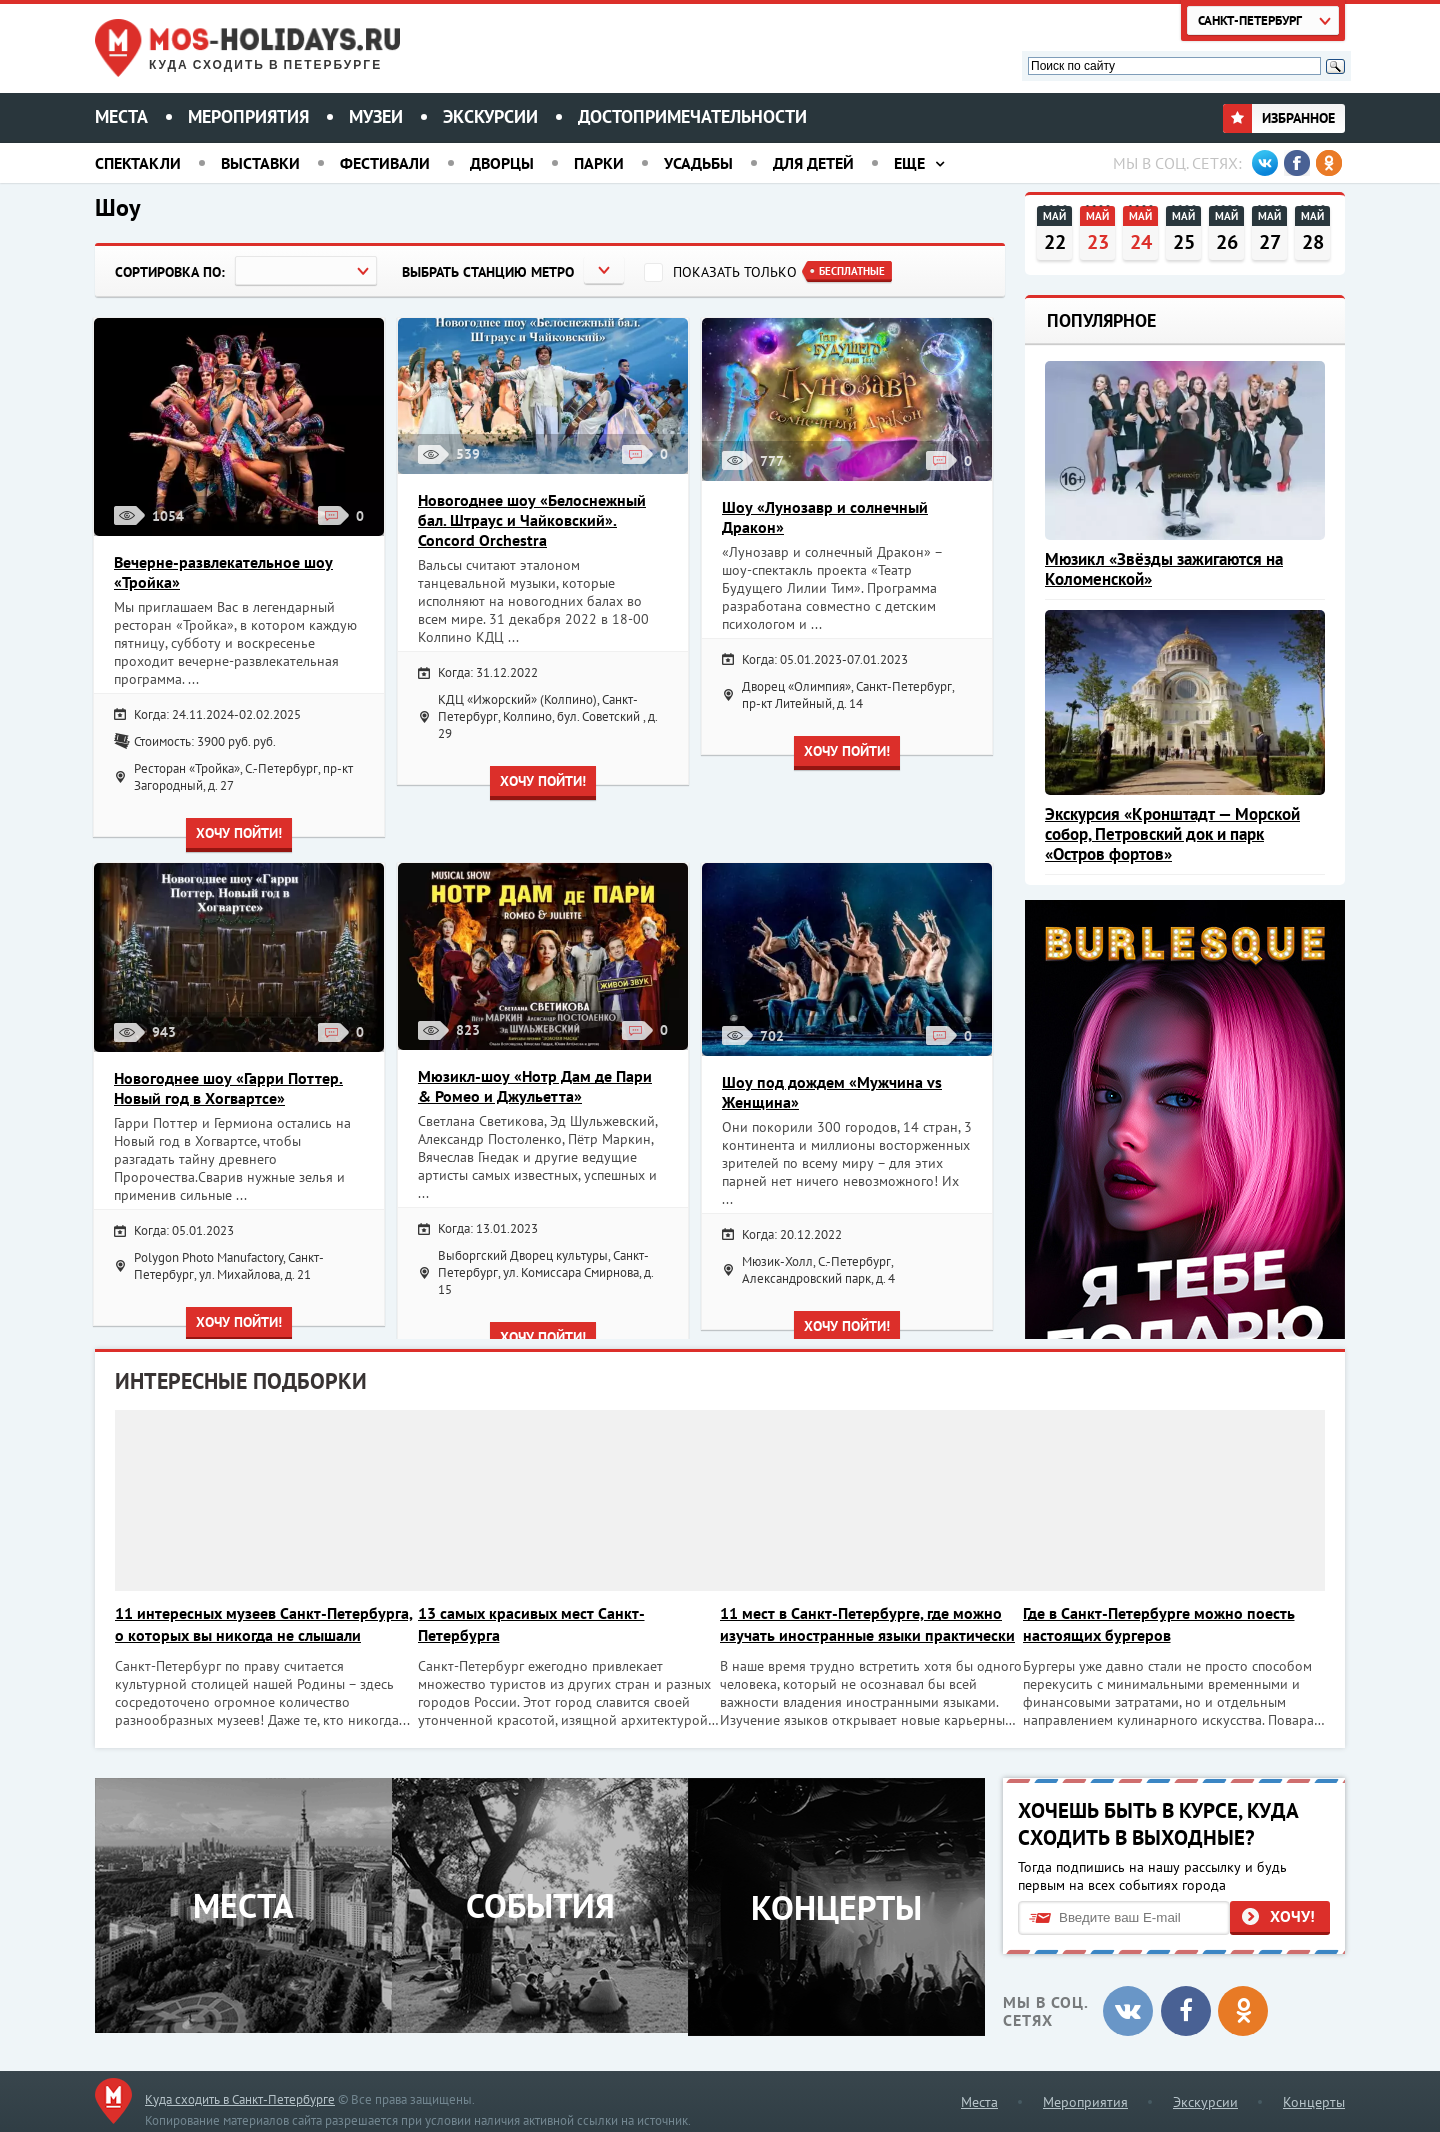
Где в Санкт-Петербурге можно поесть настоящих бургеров (1171, 1624)
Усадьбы (698, 163)
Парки (599, 163)
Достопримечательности (692, 116)
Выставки (260, 163)
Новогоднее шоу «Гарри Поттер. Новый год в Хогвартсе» (228, 1088)
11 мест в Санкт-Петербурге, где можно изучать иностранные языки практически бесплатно (869, 1624)
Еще (909, 163)
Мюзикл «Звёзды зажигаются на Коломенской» (1164, 569)
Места (121, 116)
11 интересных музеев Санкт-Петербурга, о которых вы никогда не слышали (249, 1624)
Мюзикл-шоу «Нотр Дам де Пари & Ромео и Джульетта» (535, 1086)
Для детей (813, 163)
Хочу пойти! (239, 833)
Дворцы (502, 163)
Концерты (1314, 2098)
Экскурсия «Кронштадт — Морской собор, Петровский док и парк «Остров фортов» (1172, 834)
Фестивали (385, 163)
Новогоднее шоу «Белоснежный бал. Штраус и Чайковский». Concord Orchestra (532, 520)
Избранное (1279, 118)
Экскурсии (490, 116)
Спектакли (138, 163)
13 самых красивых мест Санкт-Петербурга (535, 1624)
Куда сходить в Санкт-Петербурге (240, 2095)
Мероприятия (248, 116)
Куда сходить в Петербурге (265, 65)
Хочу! (1292, 1913)
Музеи (376, 116)
